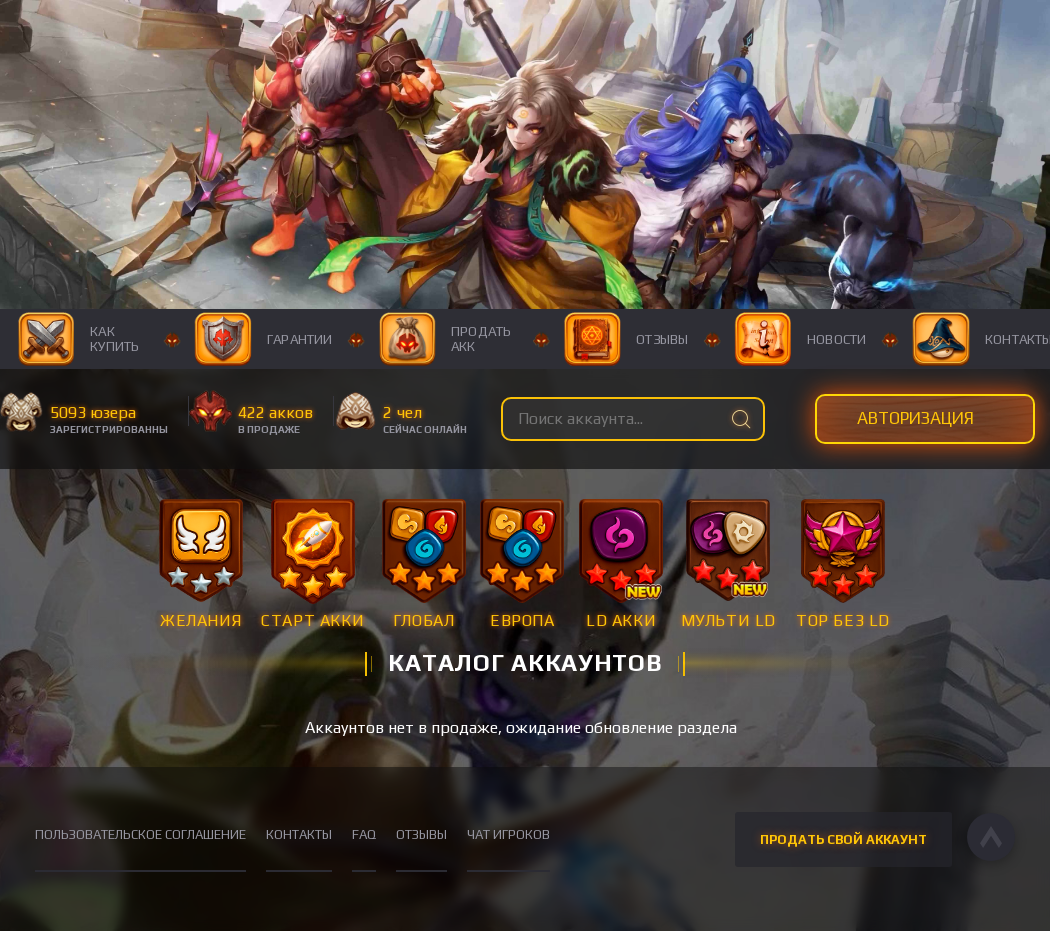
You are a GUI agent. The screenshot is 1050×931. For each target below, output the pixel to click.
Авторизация (915, 418)
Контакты (299, 834)
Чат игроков (508, 834)
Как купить (79, 338)
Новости (801, 338)
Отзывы (626, 338)
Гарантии (263, 338)
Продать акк (444, 338)
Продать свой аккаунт (843, 839)
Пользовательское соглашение (140, 834)
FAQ (364, 834)
